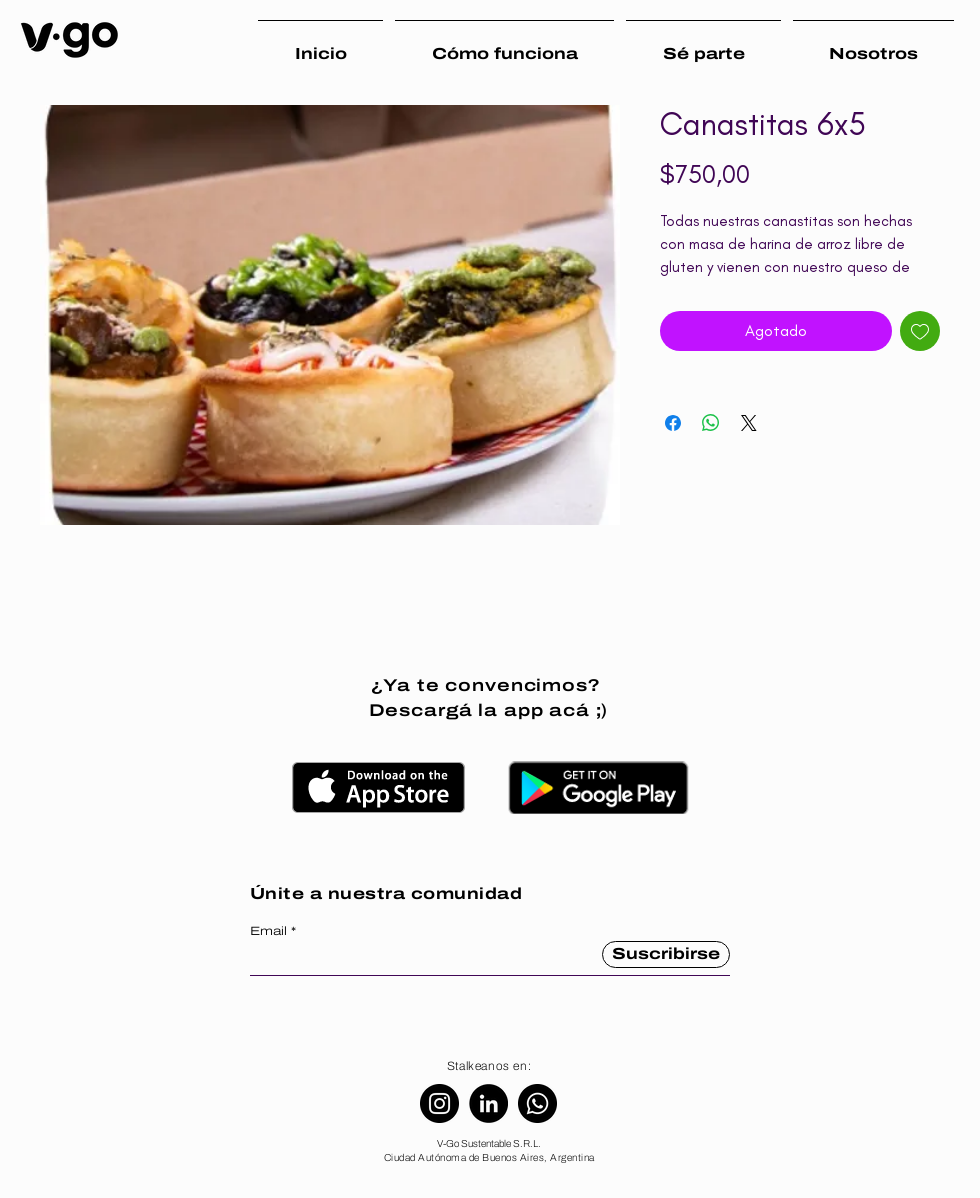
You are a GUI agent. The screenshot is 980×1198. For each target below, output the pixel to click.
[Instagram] (439, 1103)
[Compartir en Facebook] (673, 423)
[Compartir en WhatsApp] (711, 423)
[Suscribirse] (666, 954)
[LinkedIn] (488, 1103)
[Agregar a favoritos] (920, 331)
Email (268, 931)
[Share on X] (749, 423)
